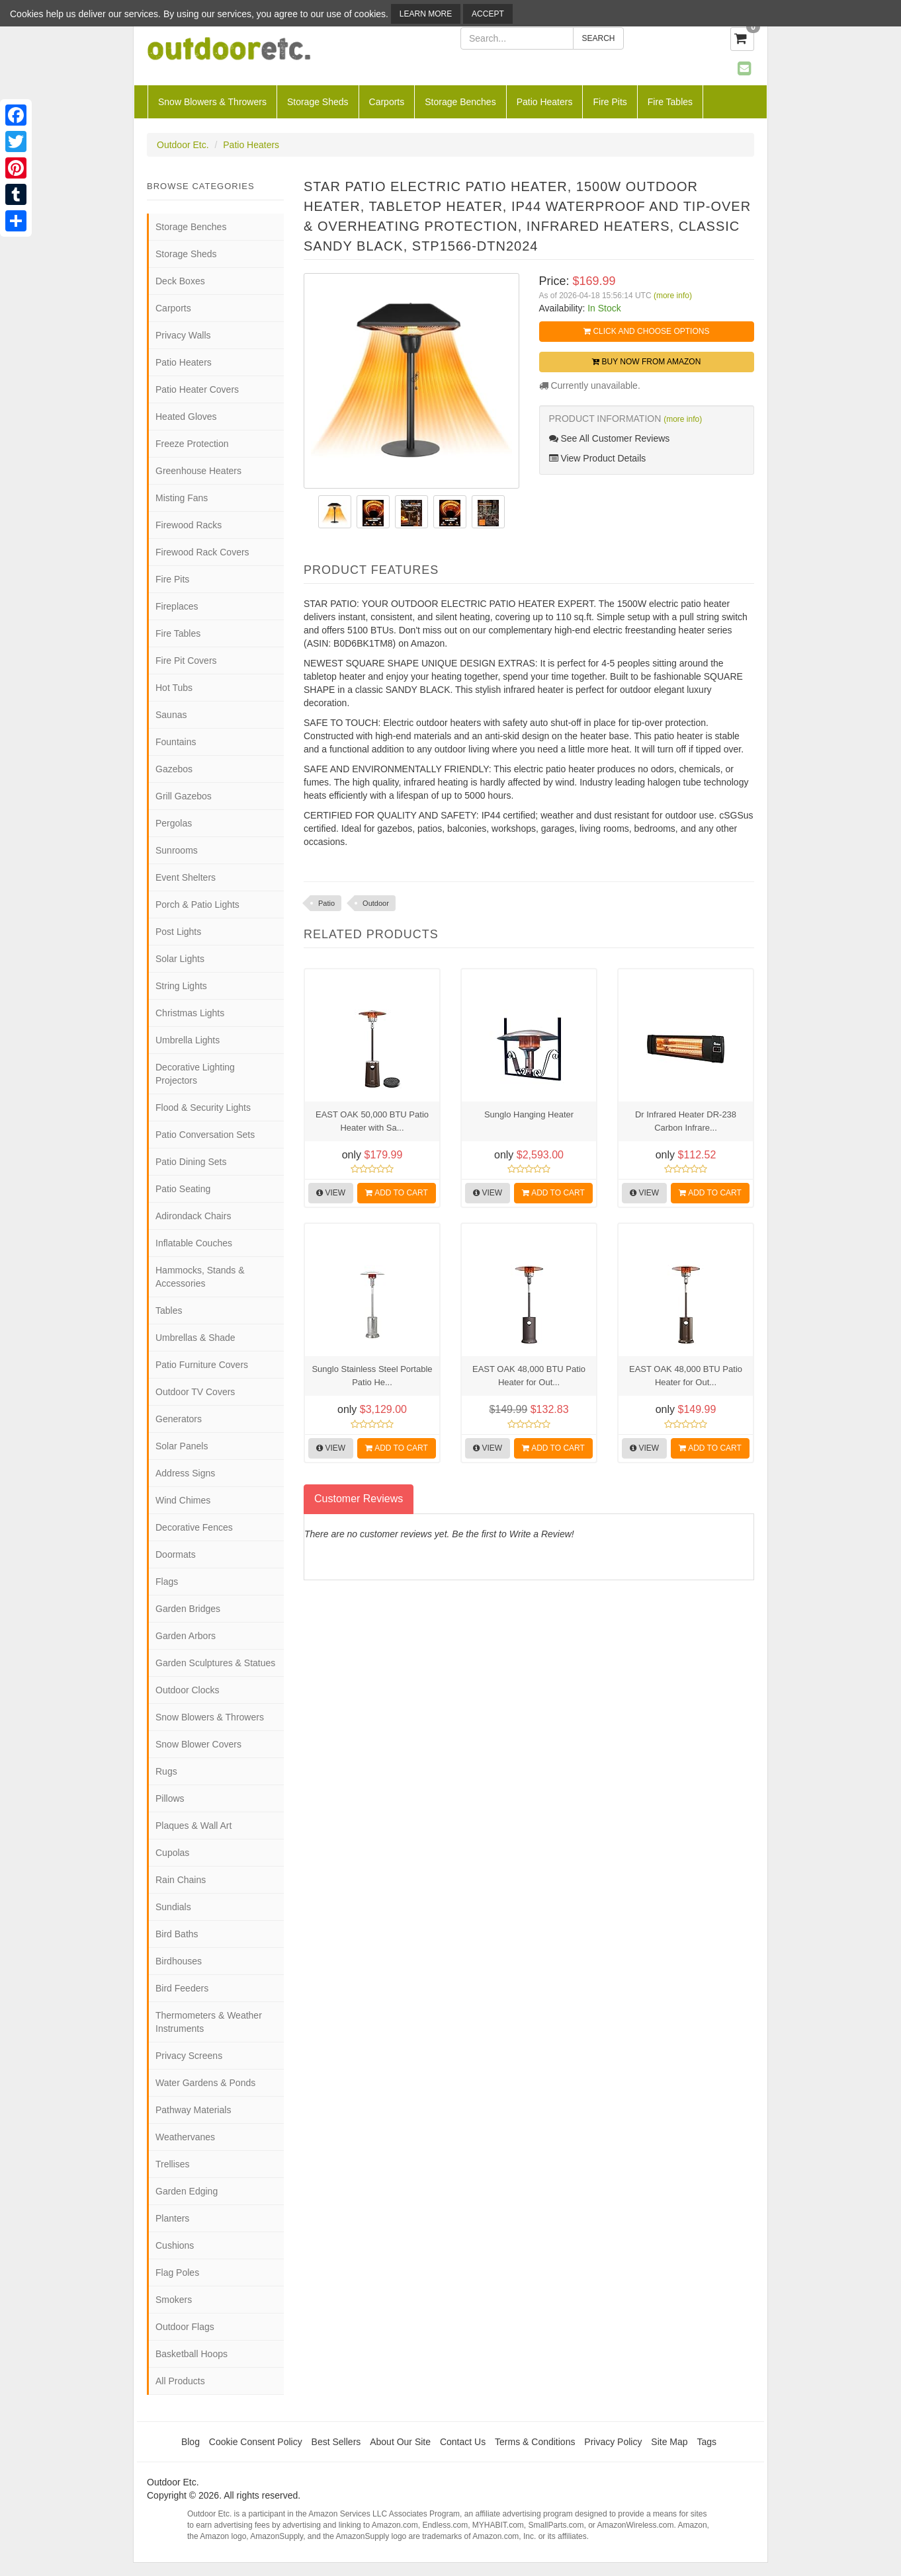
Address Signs (185, 1473)
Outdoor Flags (184, 2326)
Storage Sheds (318, 102)
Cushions (174, 2245)
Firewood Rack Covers (202, 552)
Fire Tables (670, 102)
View (330, 1192)
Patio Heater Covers (197, 389)
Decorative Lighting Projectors (195, 1074)
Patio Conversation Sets (205, 1134)
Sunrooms (176, 850)
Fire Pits (609, 102)
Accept (488, 14)
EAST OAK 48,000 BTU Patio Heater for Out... (528, 1375)
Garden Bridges (187, 1608)
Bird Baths (176, 1934)
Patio (326, 903)
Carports (387, 102)
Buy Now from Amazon (646, 361)
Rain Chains (180, 1879)
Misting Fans (181, 498)
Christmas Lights (189, 1013)
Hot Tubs (174, 687)
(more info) (673, 295)
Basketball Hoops (191, 2354)
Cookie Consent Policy (255, 2441)
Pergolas (173, 823)
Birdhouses (178, 1961)
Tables (168, 1310)
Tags (707, 2441)
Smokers (173, 2299)
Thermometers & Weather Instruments (208, 2022)
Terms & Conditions (535, 2441)
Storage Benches (460, 102)
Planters (172, 2218)
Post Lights (178, 931)
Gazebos (174, 769)
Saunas (171, 714)
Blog (190, 2441)
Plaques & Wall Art (193, 1825)
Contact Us (463, 2441)
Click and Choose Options (646, 331)
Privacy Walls (183, 335)
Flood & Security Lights (203, 1107)
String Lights (181, 986)
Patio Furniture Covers (201, 1364)
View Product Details (597, 458)
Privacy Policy (613, 2441)
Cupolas (172, 1852)
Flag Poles (177, 2272)
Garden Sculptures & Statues (215, 1663)
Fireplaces (176, 606)
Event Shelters (185, 877)
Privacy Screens (188, 2055)
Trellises (172, 2164)
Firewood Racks (188, 525)
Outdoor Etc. (183, 145)
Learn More (426, 14)
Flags (166, 1581)
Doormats (175, 1554)
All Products (180, 2381)
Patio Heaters (545, 102)
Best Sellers (336, 2441)
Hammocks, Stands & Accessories (200, 1277)
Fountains (175, 742)
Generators (178, 1419)
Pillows (170, 1798)
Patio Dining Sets (190, 1161)
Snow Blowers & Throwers (212, 102)
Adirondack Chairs (193, 1216)
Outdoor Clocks (187, 1690)
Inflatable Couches (193, 1243)
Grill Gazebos (183, 796)
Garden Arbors (185, 1635)
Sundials (173, 1907)
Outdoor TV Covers (195, 1392)
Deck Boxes (180, 281)
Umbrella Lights (187, 1040)
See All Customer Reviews (609, 438)
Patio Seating (182, 1189)
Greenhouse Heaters (198, 470)
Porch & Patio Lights (197, 904)
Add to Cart (396, 1192)
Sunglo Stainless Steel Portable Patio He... (372, 1375)
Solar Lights (179, 958)
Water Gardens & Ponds (205, 2082)
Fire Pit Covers (186, 660)
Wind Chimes (182, 1500)
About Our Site (400, 2441)
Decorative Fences (194, 1527)
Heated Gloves (186, 416)
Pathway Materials (193, 2110)
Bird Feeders (181, 1988)
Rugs (166, 1771)
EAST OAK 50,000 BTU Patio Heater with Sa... (372, 1121)
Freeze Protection (192, 443)
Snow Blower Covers (198, 1744)
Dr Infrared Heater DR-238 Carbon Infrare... (685, 1121)
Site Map (669, 2441)
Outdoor (376, 903)
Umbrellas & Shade (195, 1337)
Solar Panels (181, 1446)
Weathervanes (185, 2137)
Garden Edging (186, 2191)
